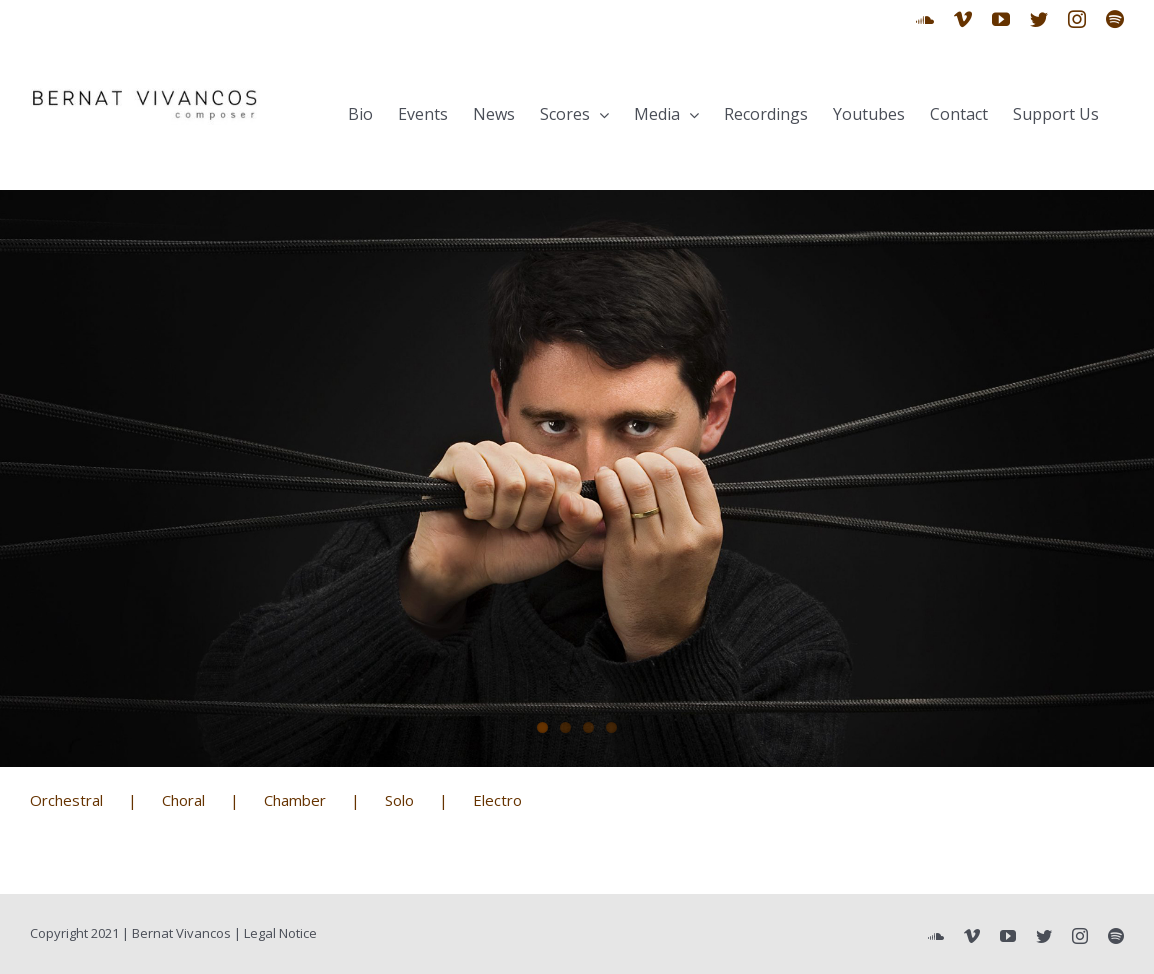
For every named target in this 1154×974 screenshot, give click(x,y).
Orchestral (66, 800)
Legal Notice (280, 933)
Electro (497, 800)
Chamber (295, 800)
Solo (399, 800)
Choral (183, 800)
